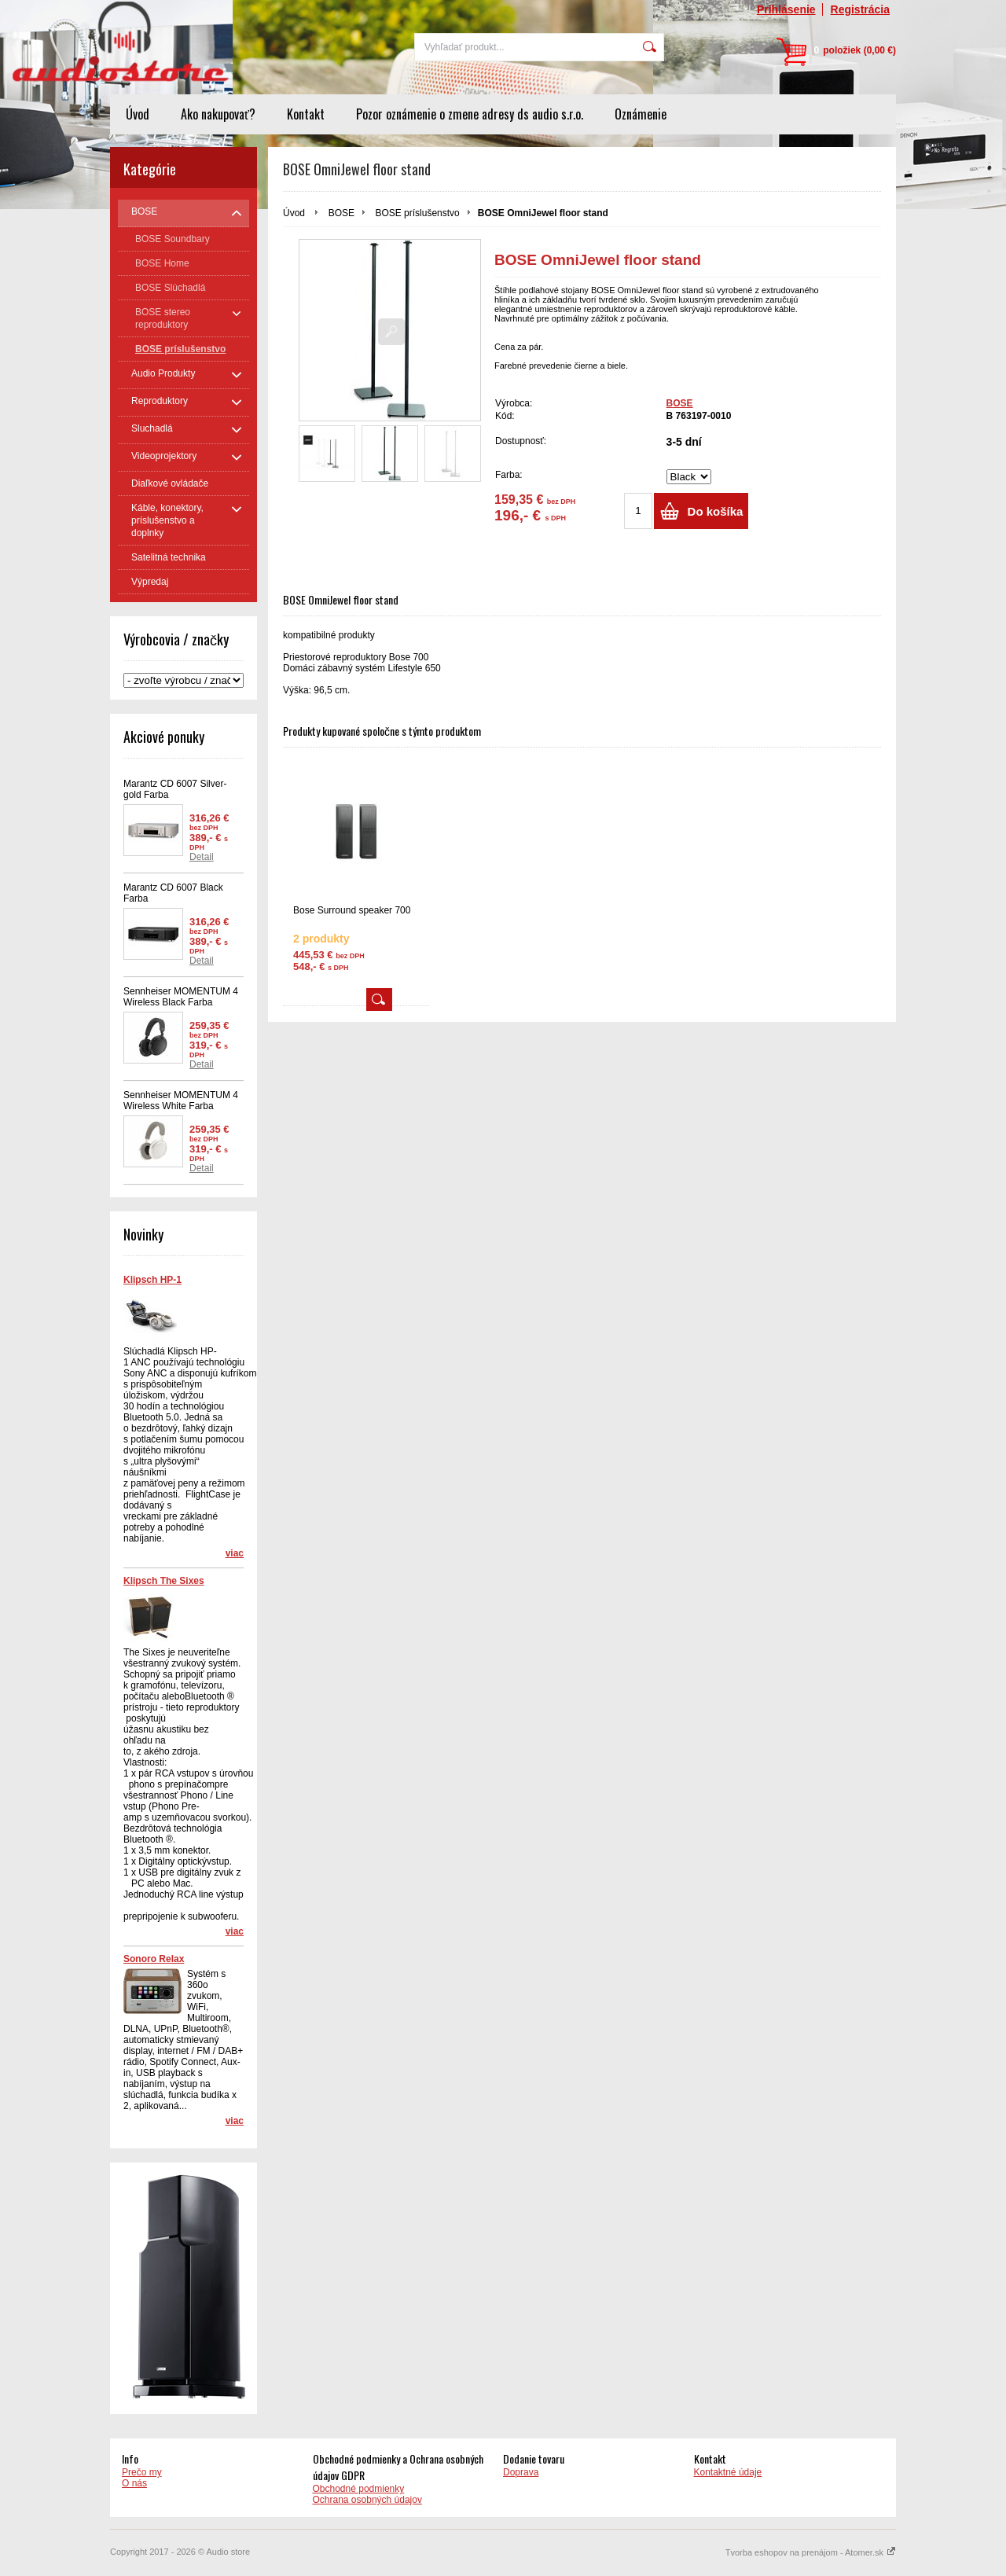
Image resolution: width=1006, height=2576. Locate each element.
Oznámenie (640, 114)
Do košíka (715, 511)
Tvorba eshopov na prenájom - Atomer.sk (810, 2552)
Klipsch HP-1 (152, 1279)
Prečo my (142, 2472)
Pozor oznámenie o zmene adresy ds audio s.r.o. (469, 114)
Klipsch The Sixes (163, 1580)
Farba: (509, 474)
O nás (134, 2483)
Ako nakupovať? (218, 114)
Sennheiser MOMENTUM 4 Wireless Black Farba (180, 997)
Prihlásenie (786, 9)
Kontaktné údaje (728, 2472)
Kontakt (306, 114)
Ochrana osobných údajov (367, 2499)
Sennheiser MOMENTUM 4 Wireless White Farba (180, 1101)
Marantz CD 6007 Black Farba (173, 893)
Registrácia (860, 9)
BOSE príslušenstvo (417, 213)
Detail (201, 856)
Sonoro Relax (153, 1958)
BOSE (341, 213)
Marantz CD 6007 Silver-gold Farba (174, 789)
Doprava (520, 2472)
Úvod (137, 114)
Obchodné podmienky (359, 2488)
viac (235, 1553)
